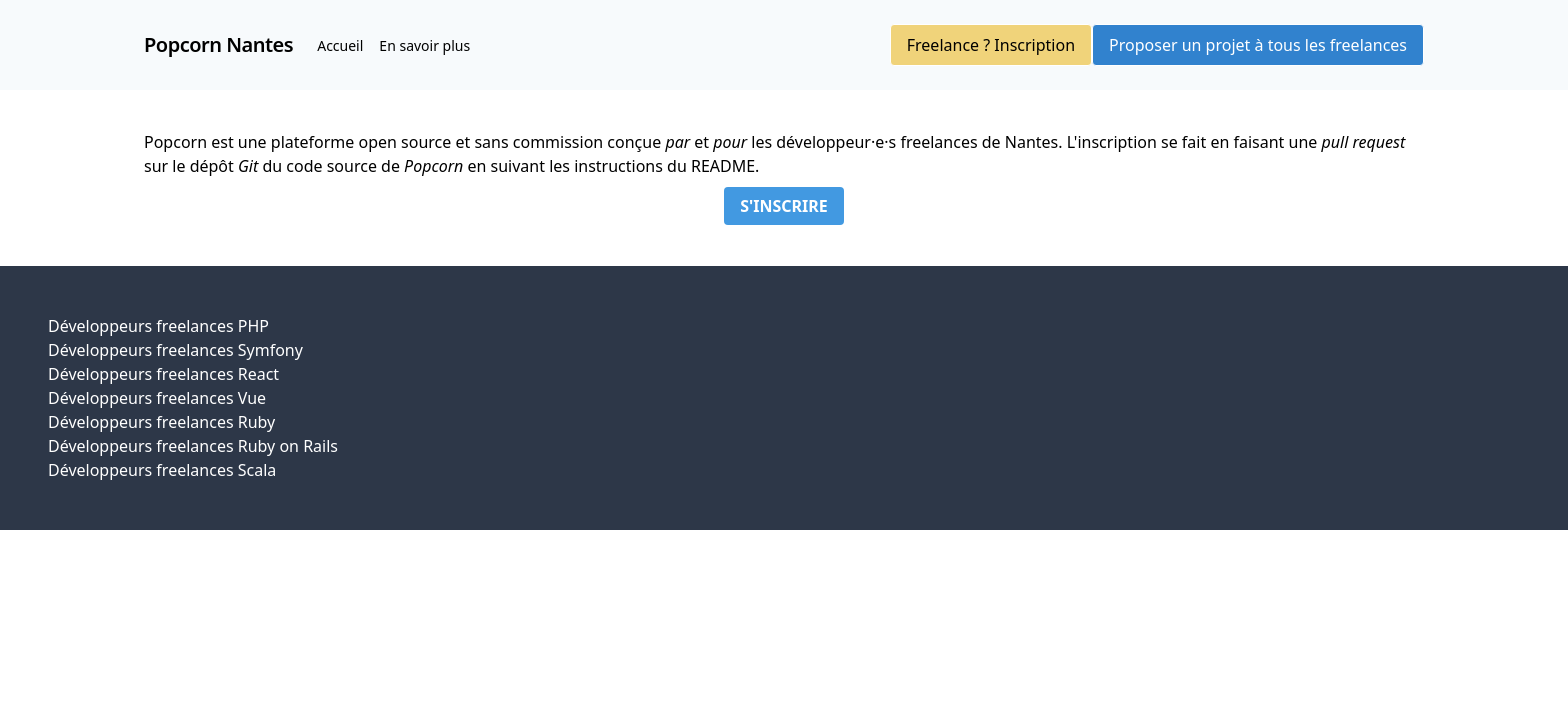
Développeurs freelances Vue (157, 398)
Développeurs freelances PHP (158, 326)
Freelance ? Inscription (991, 45)
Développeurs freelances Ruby (161, 422)
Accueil (340, 45)
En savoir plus (424, 45)
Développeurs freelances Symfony (175, 350)
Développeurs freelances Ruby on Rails (193, 446)
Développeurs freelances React (163, 374)
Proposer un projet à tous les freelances (1258, 45)
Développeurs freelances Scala (162, 470)
